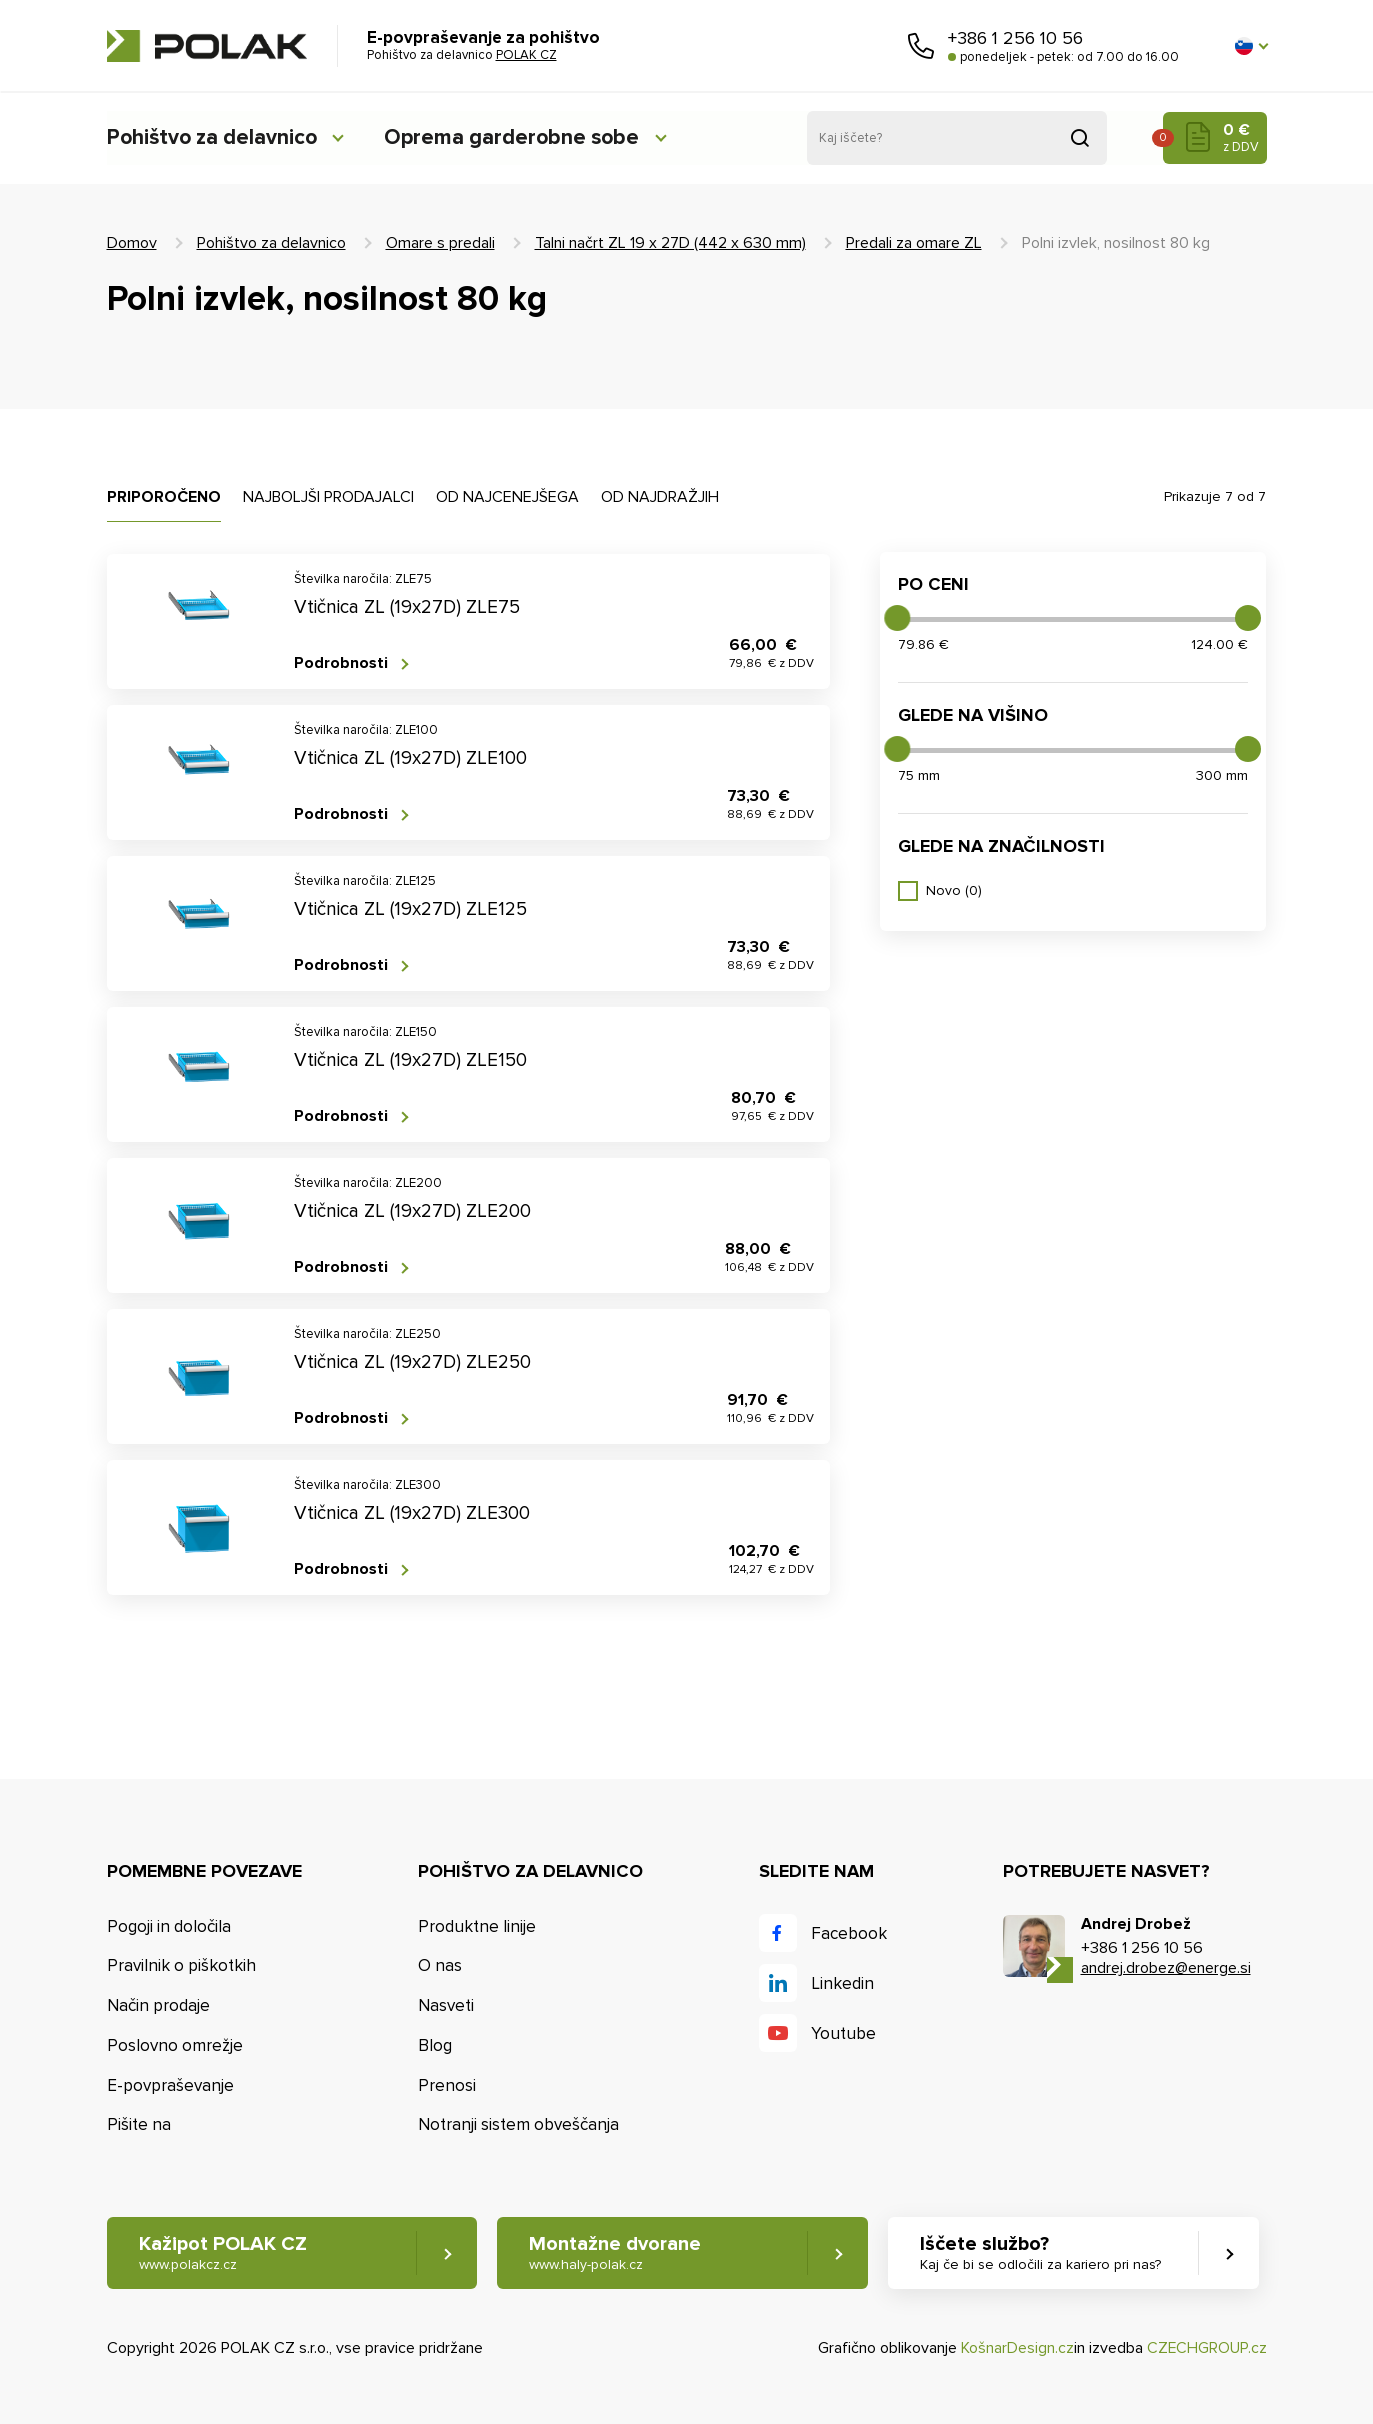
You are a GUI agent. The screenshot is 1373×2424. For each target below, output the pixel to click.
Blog (435, 2045)
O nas (440, 1965)
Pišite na (139, 2125)
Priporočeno (164, 497)
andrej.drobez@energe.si (1166, 1968)
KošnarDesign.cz (1017, 2348)
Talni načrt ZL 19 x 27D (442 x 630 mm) (670, 243)
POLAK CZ (207, 46)
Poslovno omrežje (175, 2045)
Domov (132, 243)
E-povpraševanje (170, 2085)
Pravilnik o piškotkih (181, 1965)
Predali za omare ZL (914, 243)
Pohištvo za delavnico (215, 137)
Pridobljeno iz (1080, 138)
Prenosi (447, 2085)
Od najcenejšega (507, 497)
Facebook (849, 1933)
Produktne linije (477, 1926)
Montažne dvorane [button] (617, 2253)
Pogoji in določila (169, 1926)
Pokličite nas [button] (921, 46)
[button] (1251, 46)
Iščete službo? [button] (1043, 2253)
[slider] (897, 618)
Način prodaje (158, 2005)
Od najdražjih (660, 497)
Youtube (843, 2033)
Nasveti (446, 2005)
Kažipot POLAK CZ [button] (223, 2253)
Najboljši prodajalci (328, 497)
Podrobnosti (341, 663)
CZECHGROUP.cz (1207, 2348)
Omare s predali (440, 243)
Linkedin (842, 1983)
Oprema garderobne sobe (526, 137)
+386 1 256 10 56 (1015, 38)
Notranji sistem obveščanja (518, 2125)
